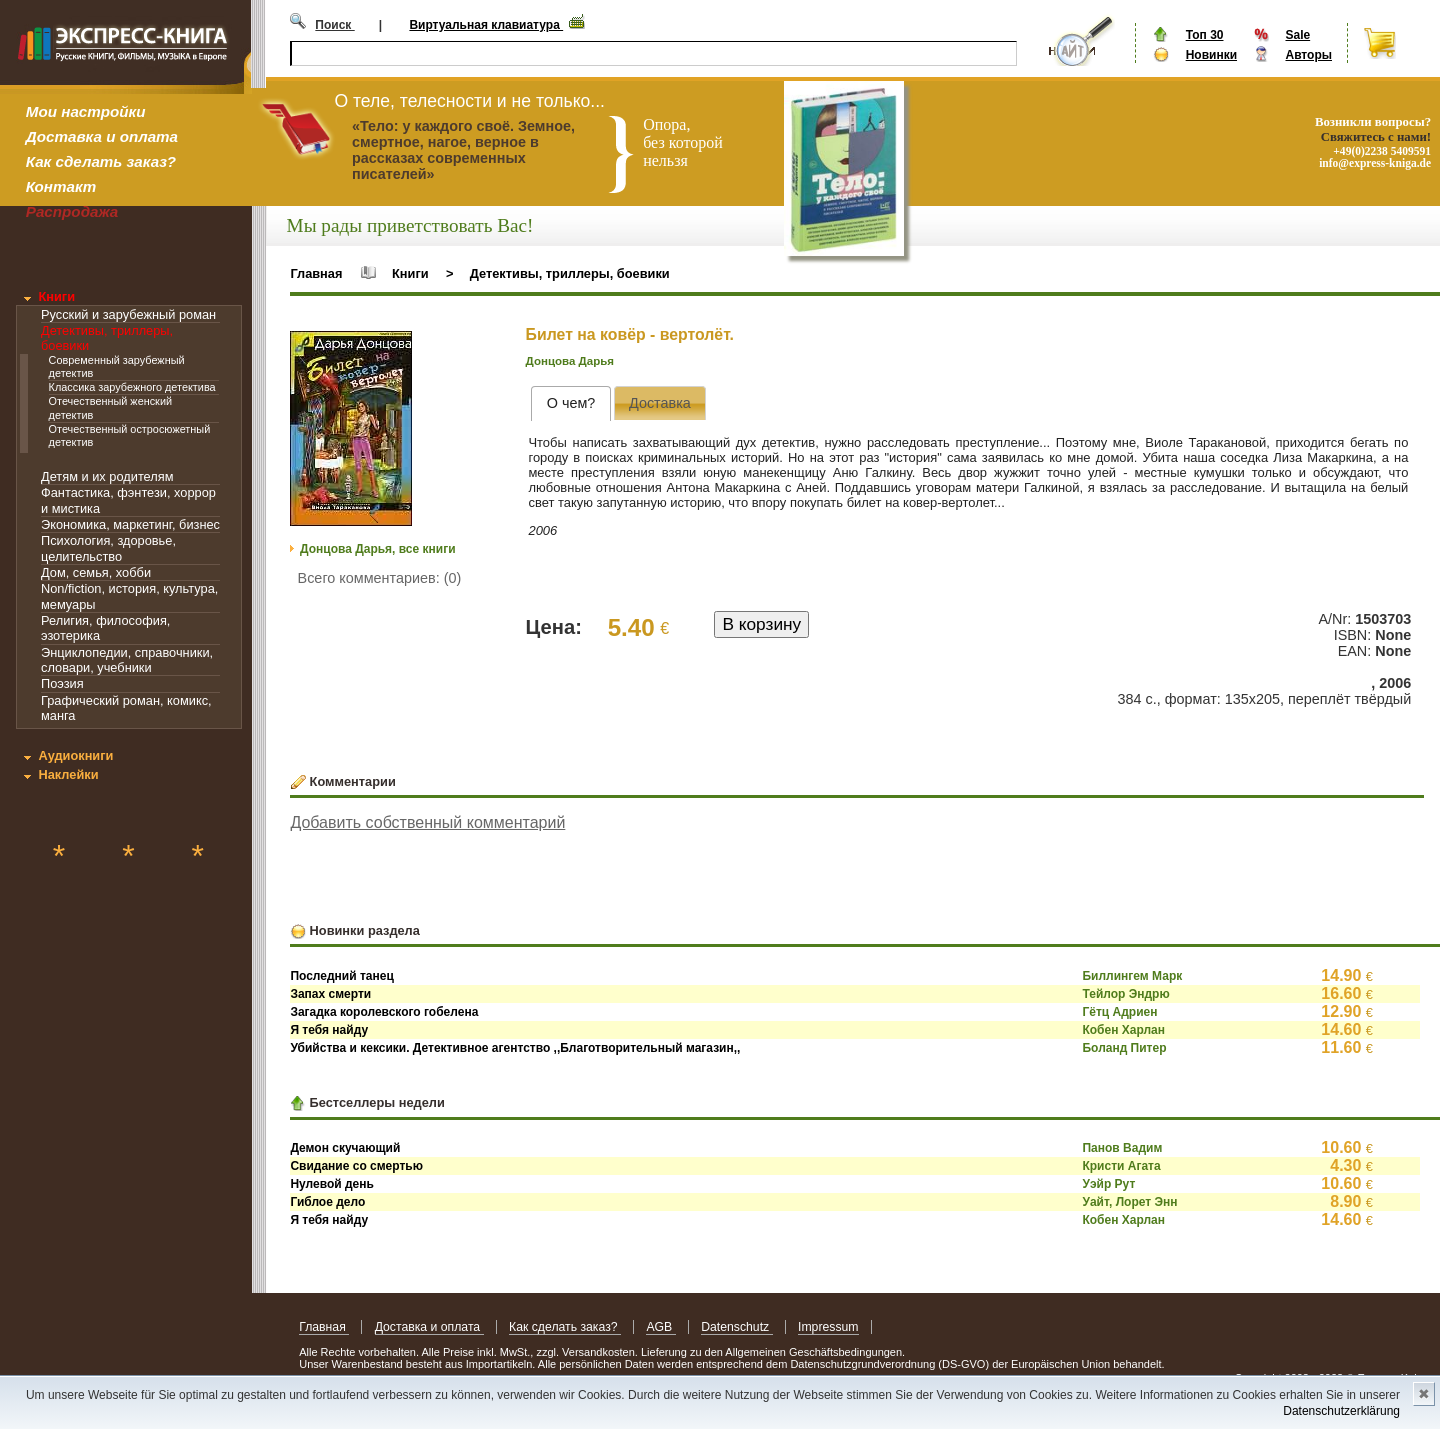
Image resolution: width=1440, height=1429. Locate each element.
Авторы (1308, 55)
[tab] (570, 403)
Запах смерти (330, 994)
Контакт (61, 186)
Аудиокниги (75, 755)
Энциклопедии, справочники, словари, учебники (127, 660)
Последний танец (341, 976)
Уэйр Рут (1108, 1184)
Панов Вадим (1122, 1148)
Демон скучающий (345, 1148)
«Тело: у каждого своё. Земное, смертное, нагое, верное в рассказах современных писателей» (463, 150)
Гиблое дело (327, 1202)
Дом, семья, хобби (96, 572)
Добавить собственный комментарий (427, 822)
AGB (660, 1327)
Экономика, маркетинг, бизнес (130, 524)
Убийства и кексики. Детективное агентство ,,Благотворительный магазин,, (515, 1048)
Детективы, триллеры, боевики (570, 273)
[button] (394, 349)
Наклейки (68, 774)
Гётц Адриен (1119, 1012)
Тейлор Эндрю (1125, 994)
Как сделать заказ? (101, 161)
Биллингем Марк (1132, 976)
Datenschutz (736, 1327)
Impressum (828, 1327)
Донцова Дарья (570, 361)
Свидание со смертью (356, 1166)
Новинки (1211, 55)
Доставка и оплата (102, 136)
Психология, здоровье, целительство (108, 548)
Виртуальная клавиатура (486, 25)
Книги (56, 296)
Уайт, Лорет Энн (1129, 1202)
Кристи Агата (1121, 1166)
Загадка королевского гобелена (384, 1012)
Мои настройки (86, 111)
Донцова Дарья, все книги (378, 549)
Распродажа (72, 211)
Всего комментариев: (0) (380, 578)
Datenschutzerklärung (1341, 1411)
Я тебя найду (329, 1030)
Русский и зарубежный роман (128, 314)
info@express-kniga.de (1375, 163)
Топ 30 (1205, 35)
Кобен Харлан (1123, 1030)
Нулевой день (332, 1184)
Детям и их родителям (107, 476)
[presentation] (570, 403)
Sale (1297, 35)
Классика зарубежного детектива (132, 387)
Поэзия (62, 683)
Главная (316, 273)
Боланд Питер (1124, 1048)
